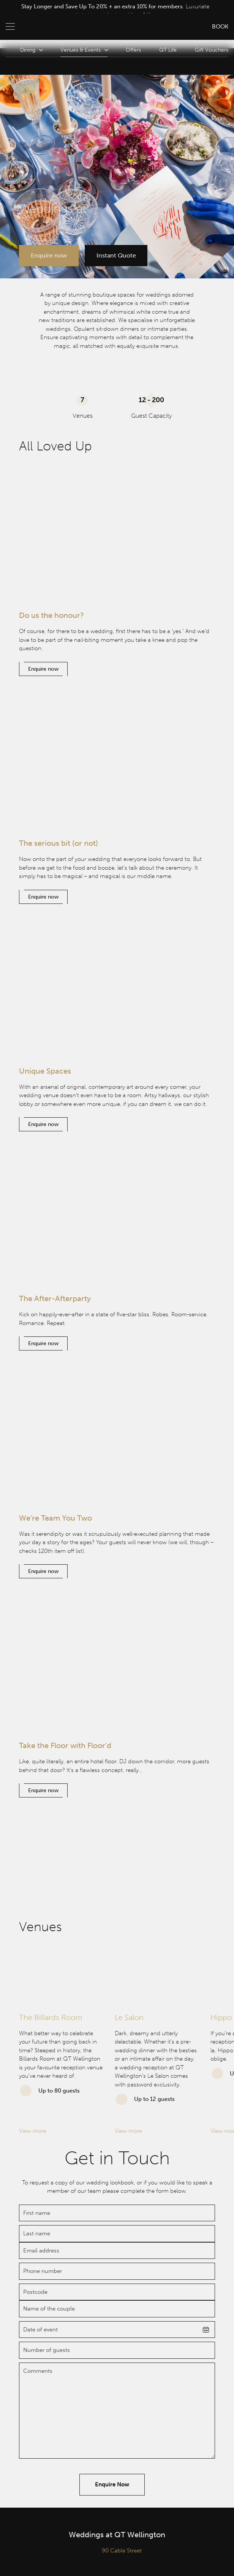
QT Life (168, 50)
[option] (115, 11)
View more (32, 2130)
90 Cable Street (122, 2550)
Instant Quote (117, 255)
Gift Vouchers (211, 50)
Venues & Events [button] (84, 50)
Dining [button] (31, 50)
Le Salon (129, 2017)
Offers (133, 50)
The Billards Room (50, 2017)
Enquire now (49, 255)
